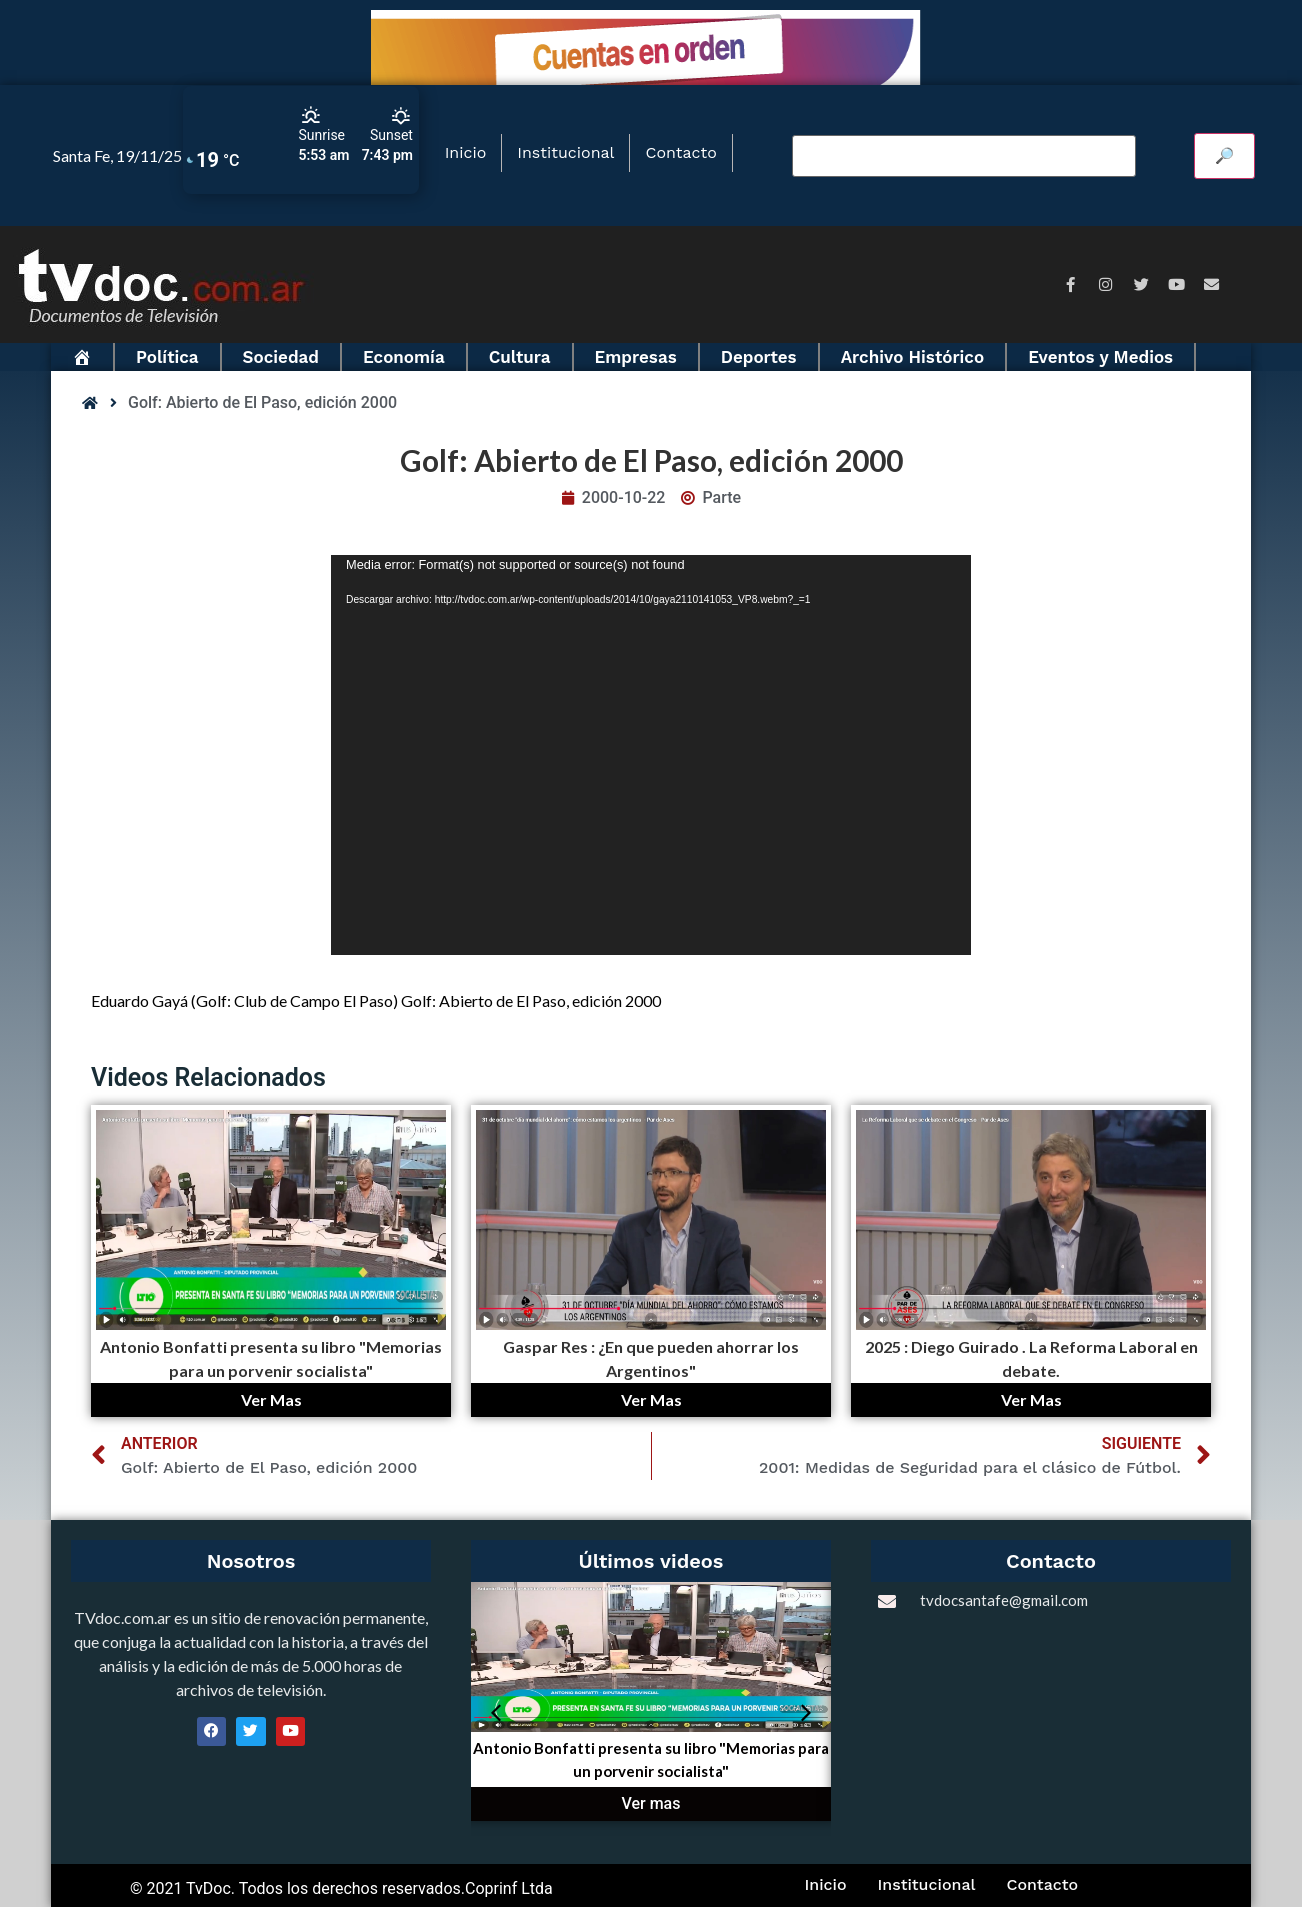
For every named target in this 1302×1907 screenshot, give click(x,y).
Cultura (520, 357)
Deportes (759, 357)
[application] (651, 755)
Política (167, 357)
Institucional (565, 152)
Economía (404, 357)
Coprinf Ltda (509, 1888)
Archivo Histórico (913, 357)
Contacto (680, 152)
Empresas (636, 357)
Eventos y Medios (1100, 357)
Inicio (466, 152)
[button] (496, 1713)
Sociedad (281, 357)
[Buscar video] (964, 156)
